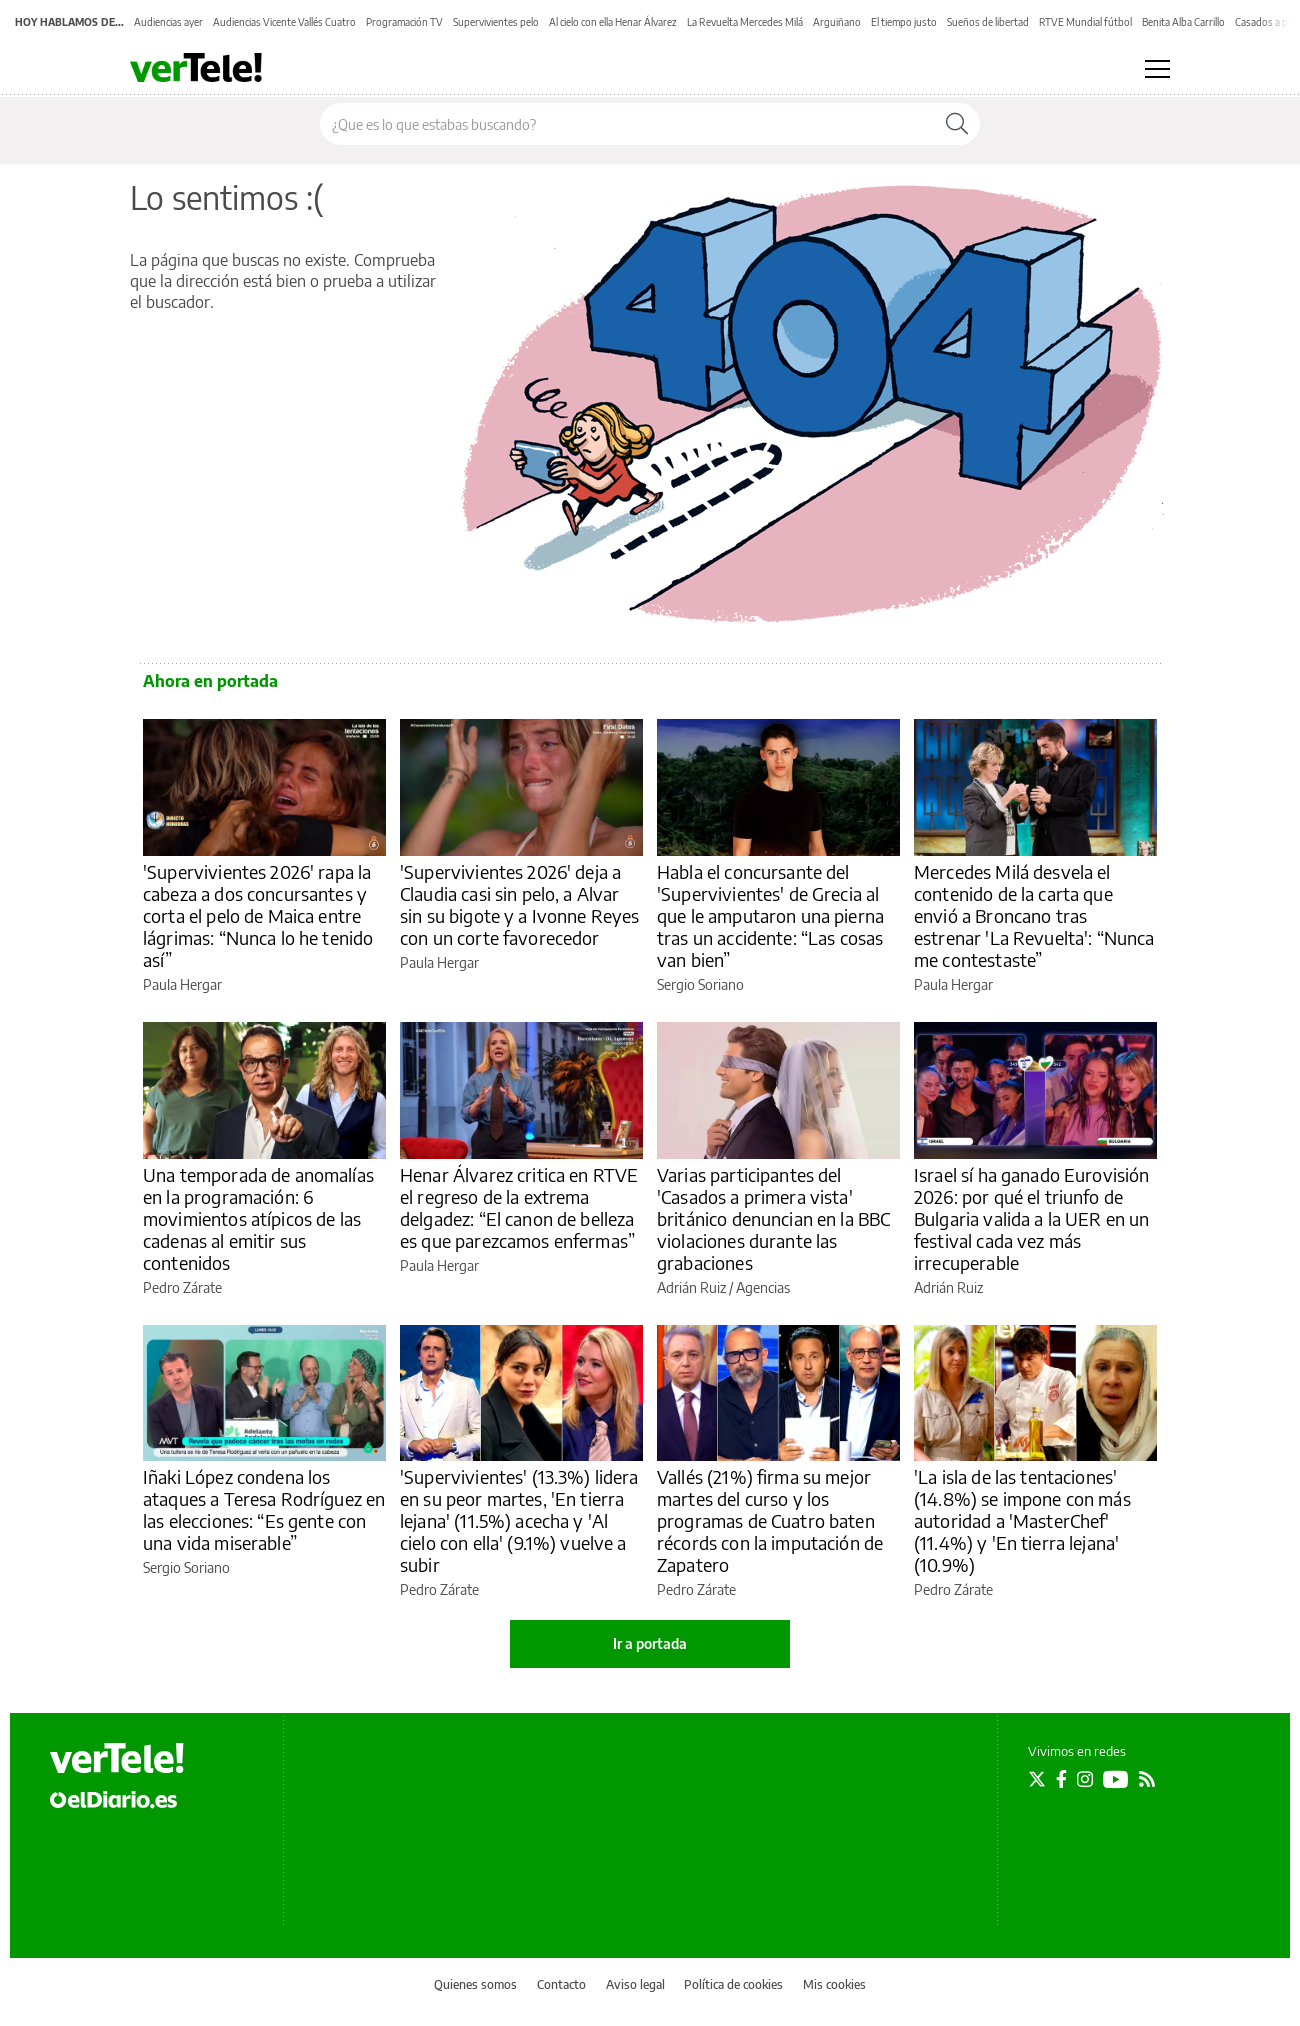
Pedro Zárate (182, 1287)
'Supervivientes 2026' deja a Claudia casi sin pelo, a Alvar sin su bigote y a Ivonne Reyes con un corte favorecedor (520, 904)
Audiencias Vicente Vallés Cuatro (284, 22)
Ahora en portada (210, 681)
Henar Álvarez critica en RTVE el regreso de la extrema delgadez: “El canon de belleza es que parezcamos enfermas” (519, 1207)
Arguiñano (837, 22)
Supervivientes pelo (496, 22)
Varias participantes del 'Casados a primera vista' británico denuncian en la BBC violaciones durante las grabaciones (773, 1218)
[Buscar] (957, 124)
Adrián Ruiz (691, 1287)
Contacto (561, 1984)
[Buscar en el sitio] (627, 124)
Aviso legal (635, 1984)
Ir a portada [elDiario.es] (650, 1643)
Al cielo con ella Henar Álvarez (613, 22)
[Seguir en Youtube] (1116, 1779)
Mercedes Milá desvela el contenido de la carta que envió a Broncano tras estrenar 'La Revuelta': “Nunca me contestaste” (1034, 915)
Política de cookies (733, 1984)
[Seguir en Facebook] (1061, 1779)
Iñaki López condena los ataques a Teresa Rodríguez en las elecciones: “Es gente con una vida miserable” (264, 1509)
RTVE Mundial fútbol (1085, 22)
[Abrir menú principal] (1157, 69)
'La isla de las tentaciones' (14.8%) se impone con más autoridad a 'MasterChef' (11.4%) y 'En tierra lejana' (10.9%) (1022, 1520)
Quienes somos (475, 1984)
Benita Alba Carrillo (1183, 22)
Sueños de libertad (988, 22)
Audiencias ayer (168, 22)
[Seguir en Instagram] (1085, 1779)
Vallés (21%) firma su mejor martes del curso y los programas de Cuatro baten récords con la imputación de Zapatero (770, 1520)
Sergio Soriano (700, 984)
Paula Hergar (182, 984)
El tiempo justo (904, 22)
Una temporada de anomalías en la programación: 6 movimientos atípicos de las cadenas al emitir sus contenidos (258, 1218)
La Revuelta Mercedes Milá (745, 22)
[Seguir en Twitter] (1037, 1779)
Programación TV (404, 22)
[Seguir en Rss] (1147, 1779)
